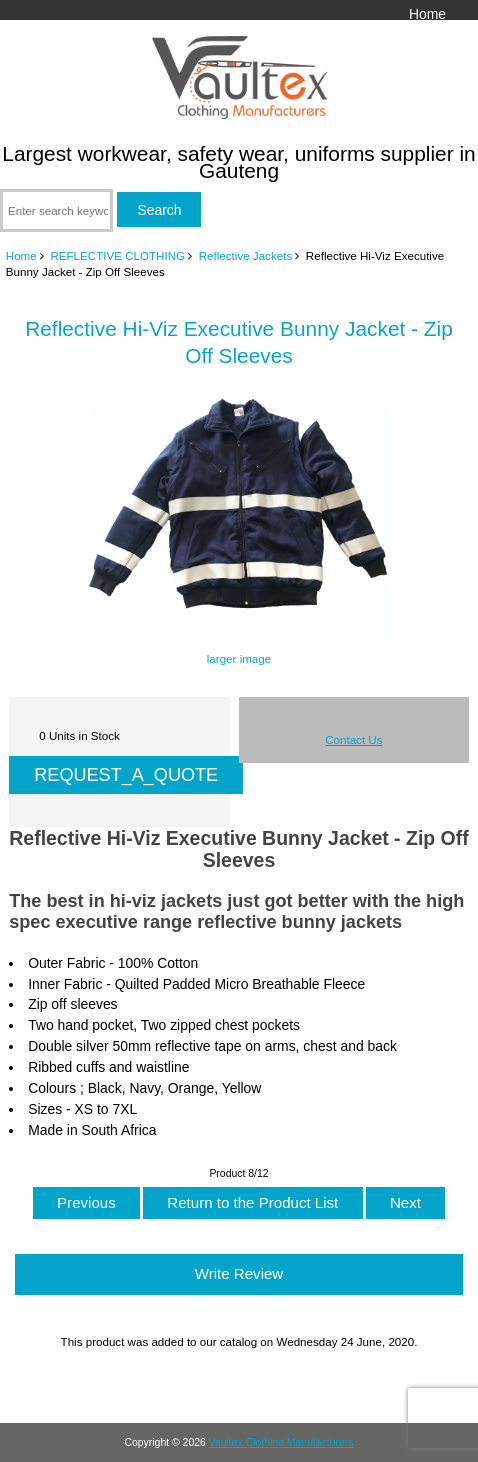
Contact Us (353, 739)
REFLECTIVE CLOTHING (117, 255)
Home (427, 14)
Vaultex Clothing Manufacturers (281, 1442)
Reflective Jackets (245, 255)
